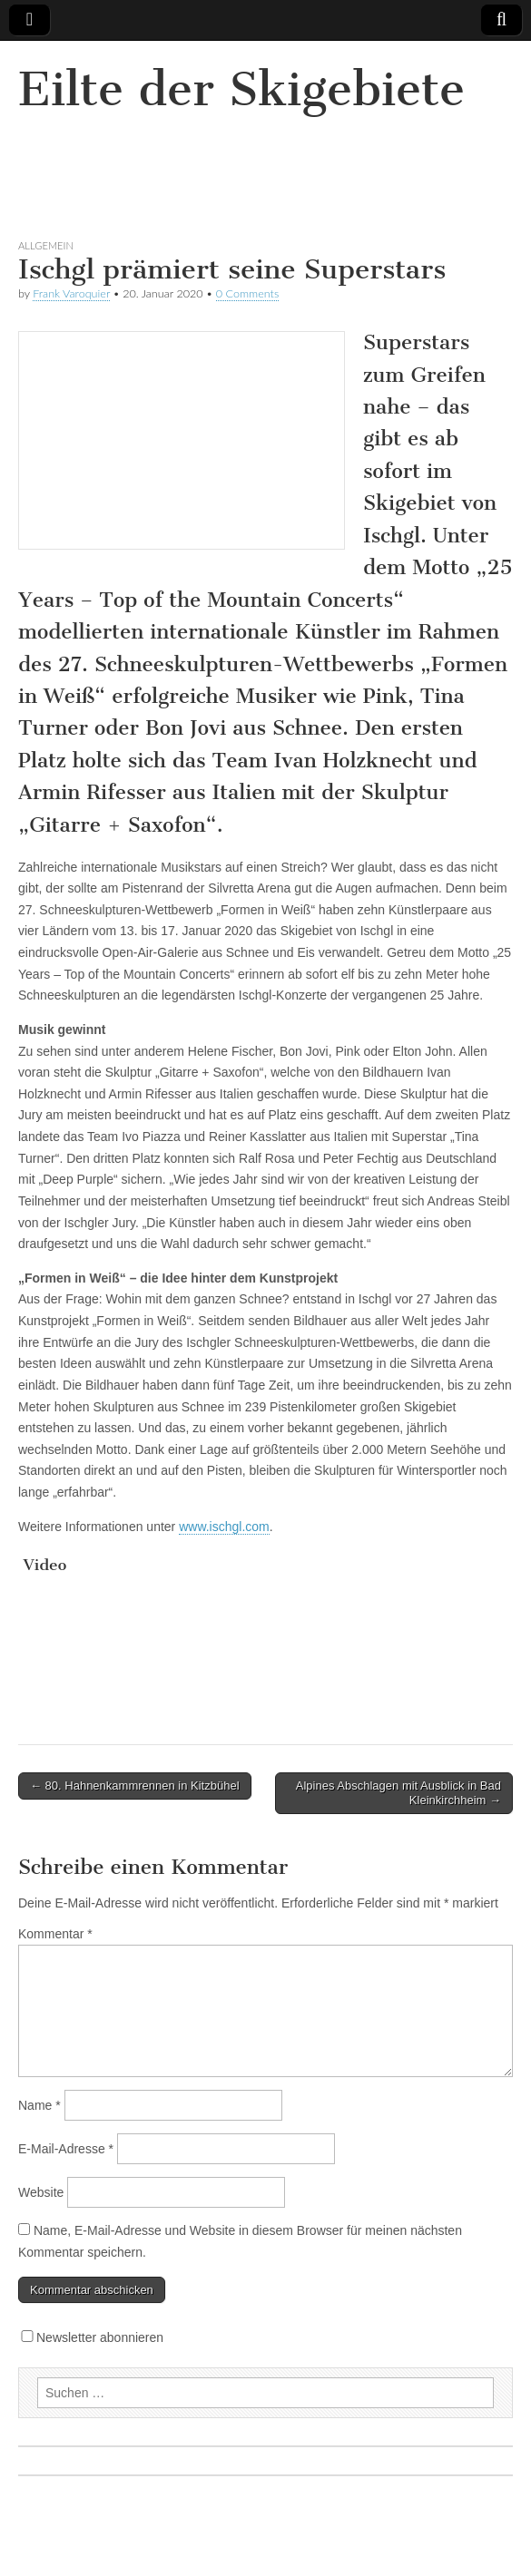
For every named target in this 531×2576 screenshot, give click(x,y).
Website (41, 2192)
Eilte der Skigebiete (241, 89)
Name (39, 2105)
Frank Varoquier (71, 293)
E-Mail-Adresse (65, 2149)
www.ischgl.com (224, 1526)
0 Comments (248, 293)
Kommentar (55, 1934)
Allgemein (46, 245)
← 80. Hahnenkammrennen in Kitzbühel (135, 1785)
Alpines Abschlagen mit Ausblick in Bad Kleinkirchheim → (398, 1793)
